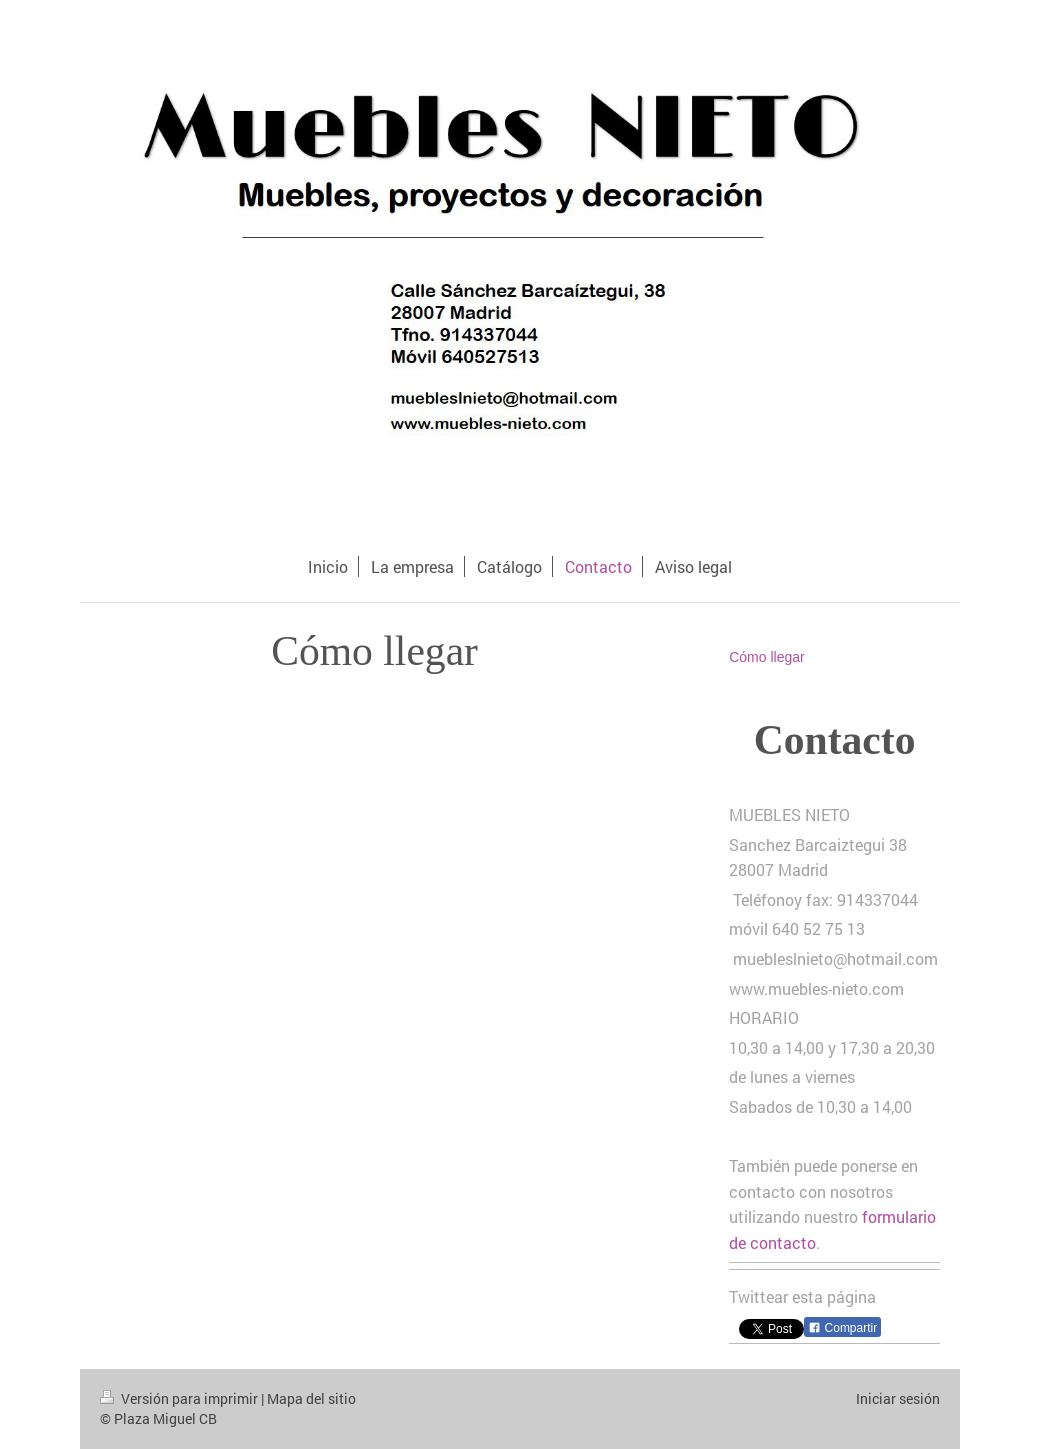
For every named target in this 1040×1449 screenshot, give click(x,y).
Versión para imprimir (180, 1398)
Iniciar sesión (898, 1398)
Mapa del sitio (311, 1398)
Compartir (842, 1328)
